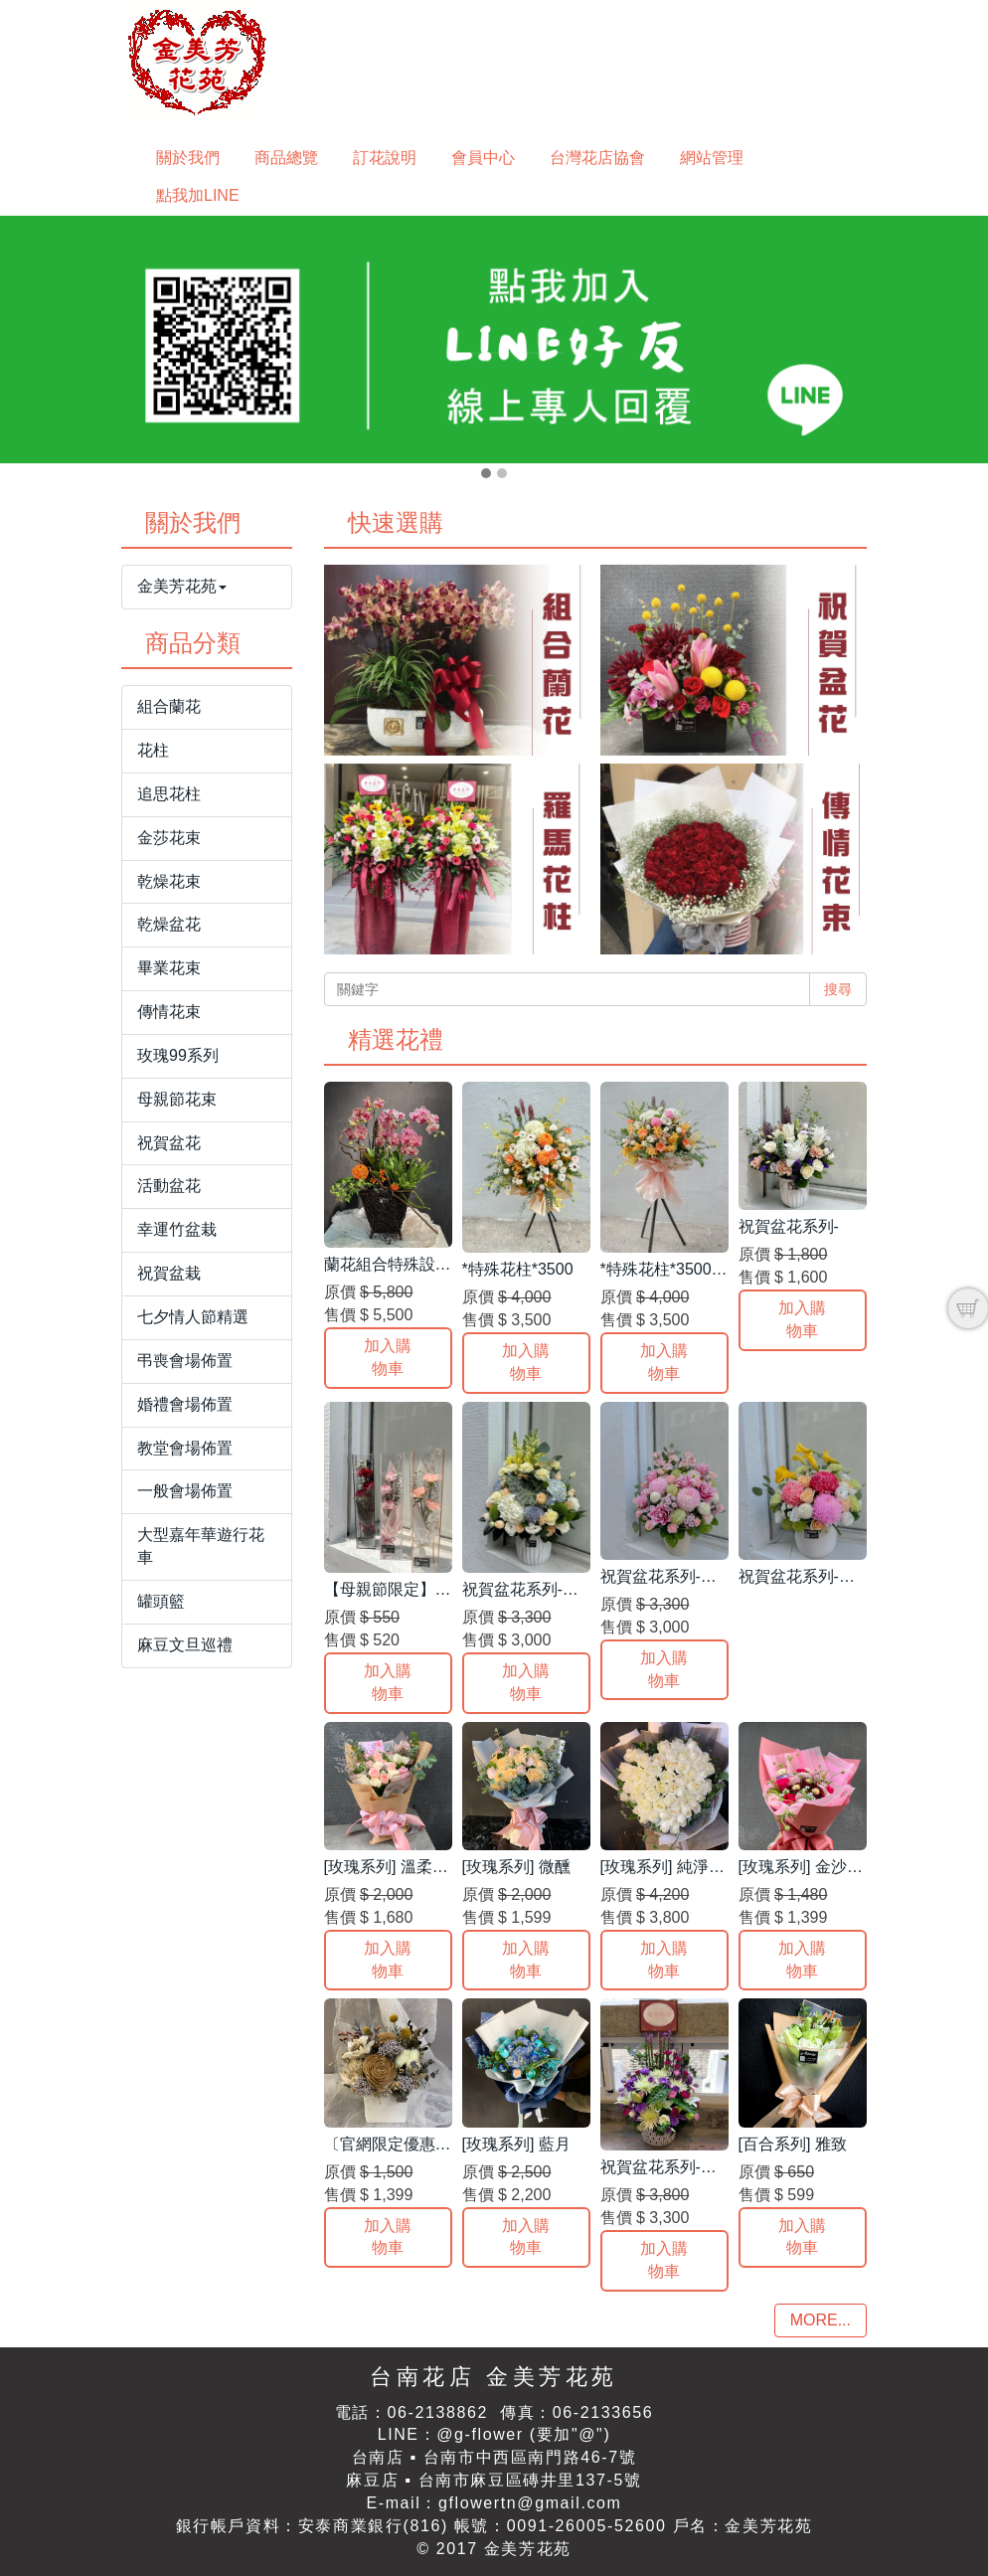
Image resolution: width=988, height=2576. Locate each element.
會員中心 (483, 157)
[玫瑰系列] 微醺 (516, 1866)
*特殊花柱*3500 (518, 1269)
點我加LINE (198, 195)
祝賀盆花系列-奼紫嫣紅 (682, 2166)
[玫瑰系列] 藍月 (516, 2144)
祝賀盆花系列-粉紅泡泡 (682, 1576)
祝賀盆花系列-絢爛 (805, 1576)
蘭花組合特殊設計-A (395, 1264)
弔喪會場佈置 (185, 1360)
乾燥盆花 (169, 924)
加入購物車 (388, 1357)
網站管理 (711, 157)
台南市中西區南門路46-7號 (529, 2457)
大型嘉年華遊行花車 (200, 1546)
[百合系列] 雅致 (793, 2144)
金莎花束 (169, 837)
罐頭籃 (161, 1601)
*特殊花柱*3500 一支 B (681, 1269)
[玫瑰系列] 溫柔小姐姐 (402, 1866)
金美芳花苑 (182, 586)
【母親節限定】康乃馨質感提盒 (435, 1589)
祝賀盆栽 (169, 1273)
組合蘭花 (169, 706)
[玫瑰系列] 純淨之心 (670, 1866)
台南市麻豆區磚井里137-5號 (530, 2480)
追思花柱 (169, 793)
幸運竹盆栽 (177, 1229)
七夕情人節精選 (192, 1316)
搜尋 (838, 989)
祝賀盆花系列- (789, 1226)
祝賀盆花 (169, 1142)
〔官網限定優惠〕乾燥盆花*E (428, 2144)
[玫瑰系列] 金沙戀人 (809, 1866)
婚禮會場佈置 (185, 1404)
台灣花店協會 (597, 157)
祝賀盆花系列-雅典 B (535, 1589)
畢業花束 (169, 967)
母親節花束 (177, 1099)
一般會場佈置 (185, 1490)
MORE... (820, 2320)
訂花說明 (384, 157)
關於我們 (188, 157)
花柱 (153, 750)
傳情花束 (169, 1011)
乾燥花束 (169, 881)
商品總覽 (286, 157)
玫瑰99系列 (178, 1055)
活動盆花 (169, 1185)
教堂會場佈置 (185, 1448)
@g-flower (480, 2434)
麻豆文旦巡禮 (185, 1644)
